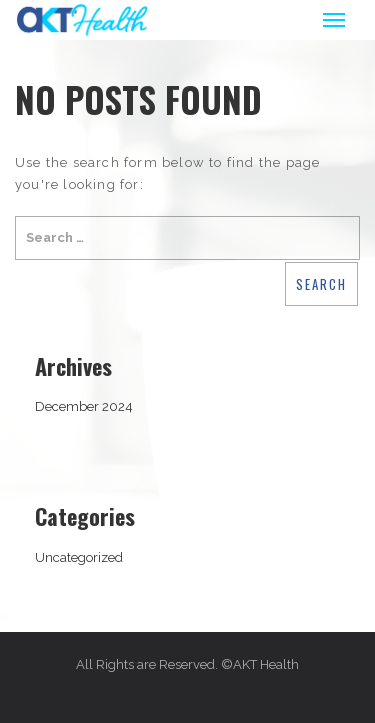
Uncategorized (79, 557)
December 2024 (84, 406)
